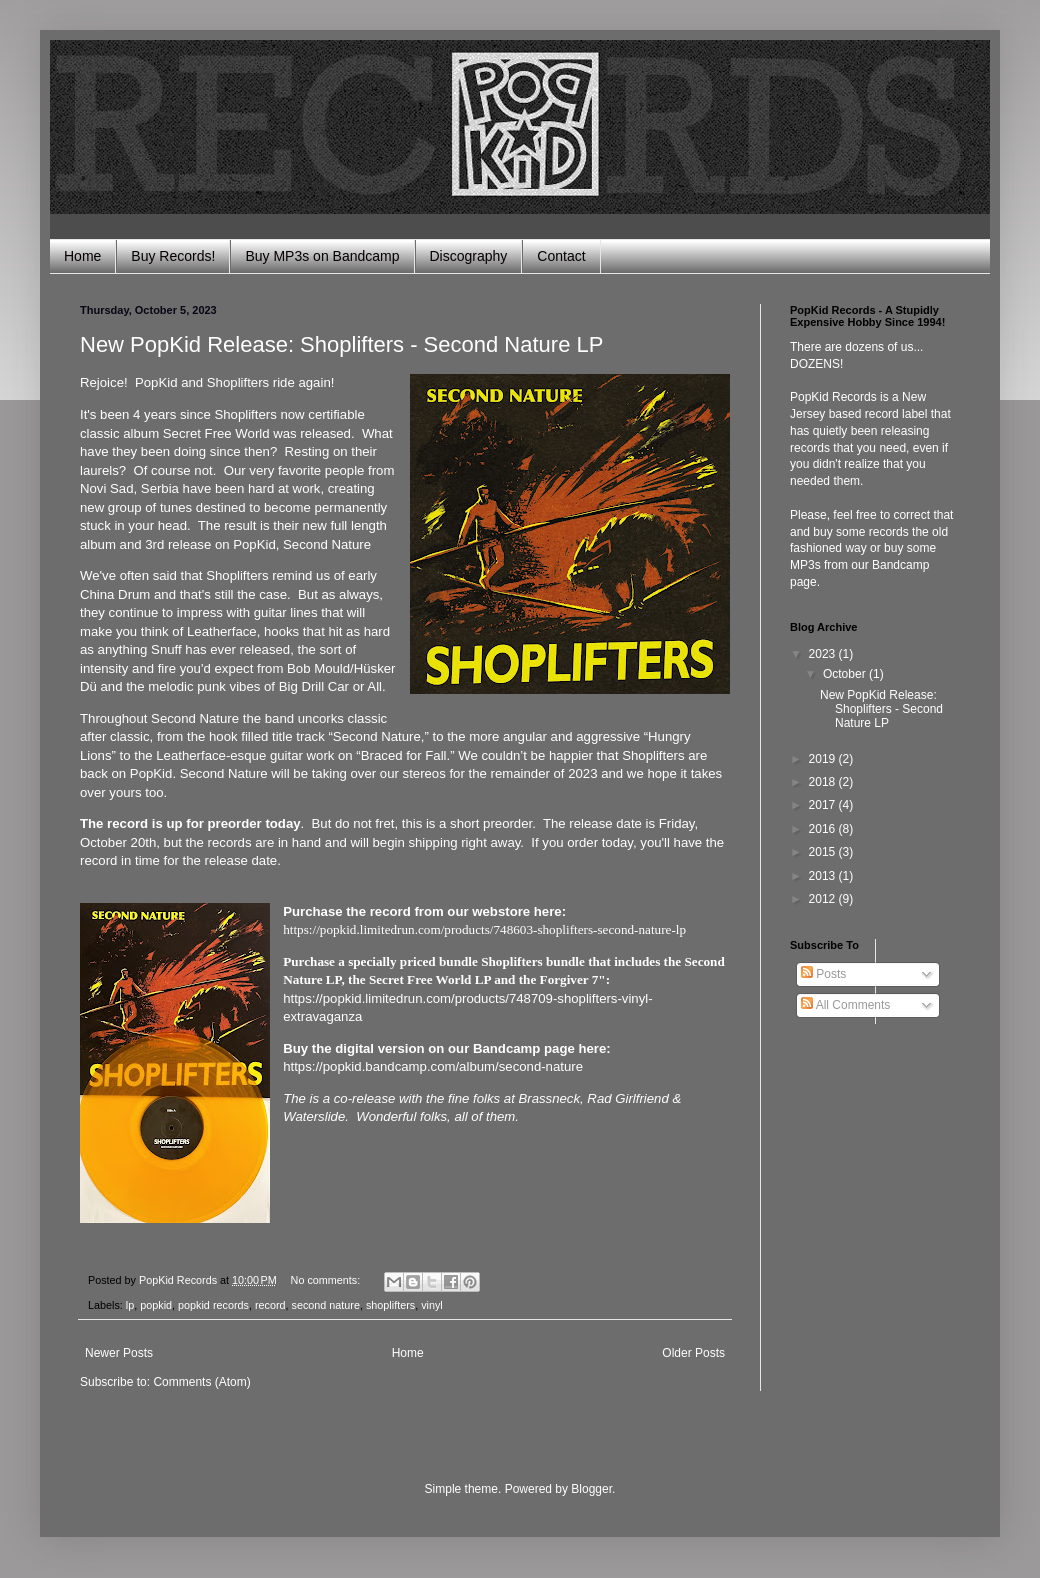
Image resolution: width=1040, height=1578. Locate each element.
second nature (326, 1305)
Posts (823, 974)
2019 (824, 759)
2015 (824, 852)
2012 (824, 899)
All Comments (845, 1005)
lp (130, 1305)
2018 (824, 782)
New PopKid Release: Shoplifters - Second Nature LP (341, 344)
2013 (824, 876)
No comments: (327, 1280)
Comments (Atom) (201, 1382)
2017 (824, 805)
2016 (824, 829)
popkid (156, 1305)
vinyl (432, 1305)
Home (82, 256)
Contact (561, 256)
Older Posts (693, 1353)
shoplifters (390, 1305)
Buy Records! (173, 256)
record (270, 1305)
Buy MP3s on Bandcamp (322, 256)
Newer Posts (119, 1353)
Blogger (591, 1489)
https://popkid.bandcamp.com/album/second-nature (433, 1066)
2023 (824, 654)
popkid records (213, 1305)
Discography (469, 256)
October (846, 674)
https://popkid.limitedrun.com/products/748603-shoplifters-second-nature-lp (484, 929)
